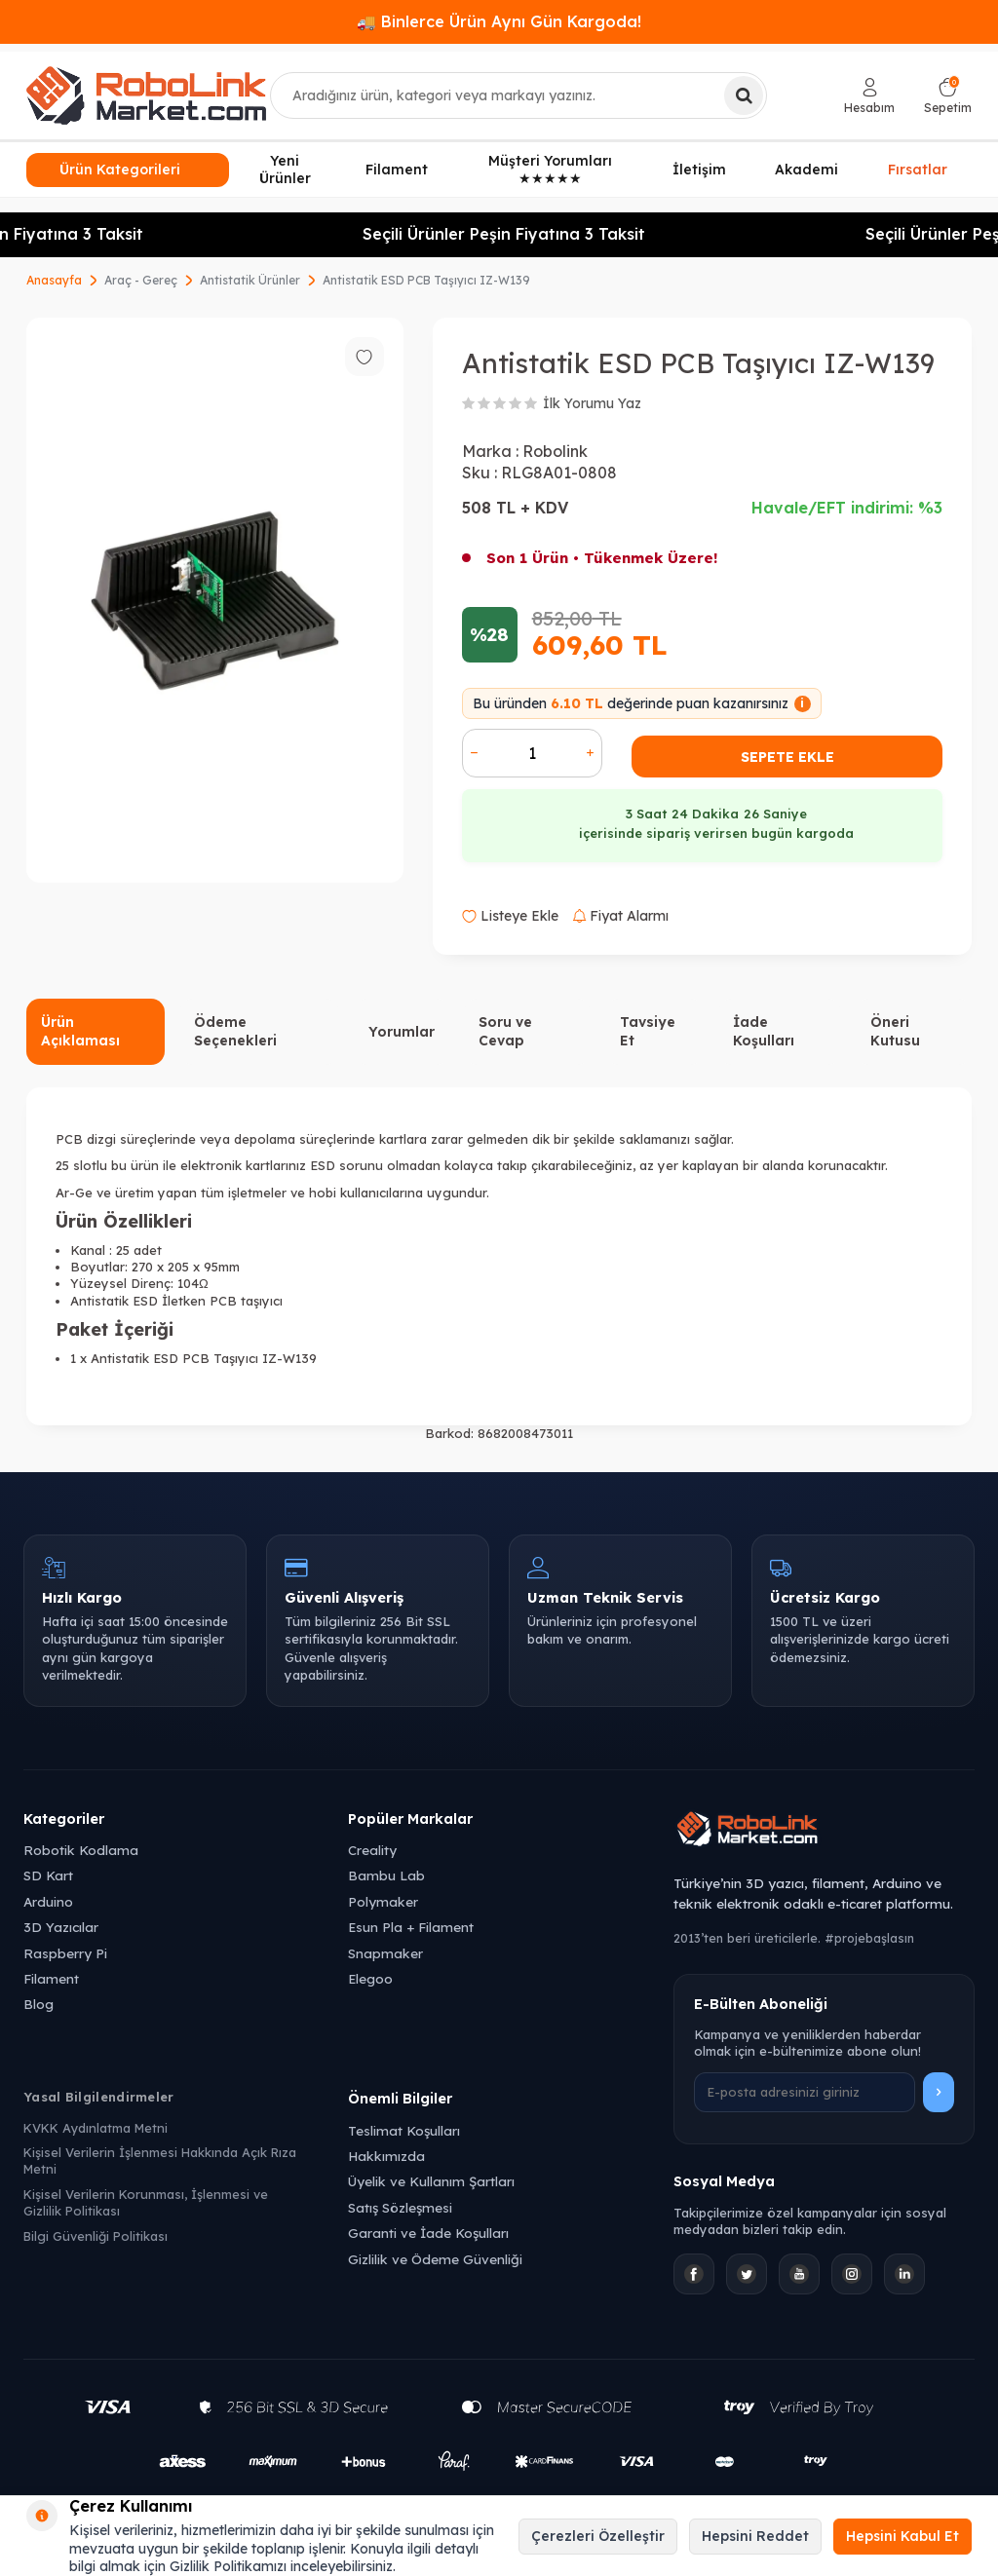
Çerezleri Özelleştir (598, 2536)
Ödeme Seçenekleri (235, 1031)
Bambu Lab (386, 1875)
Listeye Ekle (510, 916)
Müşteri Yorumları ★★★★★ (550, 170)
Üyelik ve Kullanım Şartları (431, 2181)
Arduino (48, 1901)
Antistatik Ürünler (250, 280)
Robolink (555, 451)
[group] (214, 601)
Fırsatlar (917, 170)
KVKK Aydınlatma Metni (95, 2128)
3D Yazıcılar (60, 1926)
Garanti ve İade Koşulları (428, 2232)
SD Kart (48, 1875)
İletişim (699, 169)
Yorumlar (401, 1032)
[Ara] (743, 95)
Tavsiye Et (647, 1031)
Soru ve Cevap (505, 1031)
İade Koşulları (763, 1031)
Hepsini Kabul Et (902, 2536)
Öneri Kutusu (895, 1031)
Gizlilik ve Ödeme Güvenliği (435, 2259)
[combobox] (518, 95)
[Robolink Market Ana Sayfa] (824, 1831)
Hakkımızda (386, 2155)
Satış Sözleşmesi (400, 2207)
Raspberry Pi (65, 1953)
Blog (38, 2003)
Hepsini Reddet (755, 2536)
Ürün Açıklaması (80, 1031)
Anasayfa (54, 280)
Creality (372, 1849)
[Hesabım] (869, 96)
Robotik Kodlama (80, 1849)
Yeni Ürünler (285, 170)
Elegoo (370, 1978)
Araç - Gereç (140, 280)
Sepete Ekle (787, 757)
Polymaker (383, 1901)
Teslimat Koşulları (404, 2130)
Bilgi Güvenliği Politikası (95, 2236)
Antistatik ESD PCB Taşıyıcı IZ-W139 (426, 280)
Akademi (806, 169)
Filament (396, 169)
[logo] (146, 95)
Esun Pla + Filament (411, 1926)
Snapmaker (385, 1953)
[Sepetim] (948, 96)
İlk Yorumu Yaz (592, 403)
